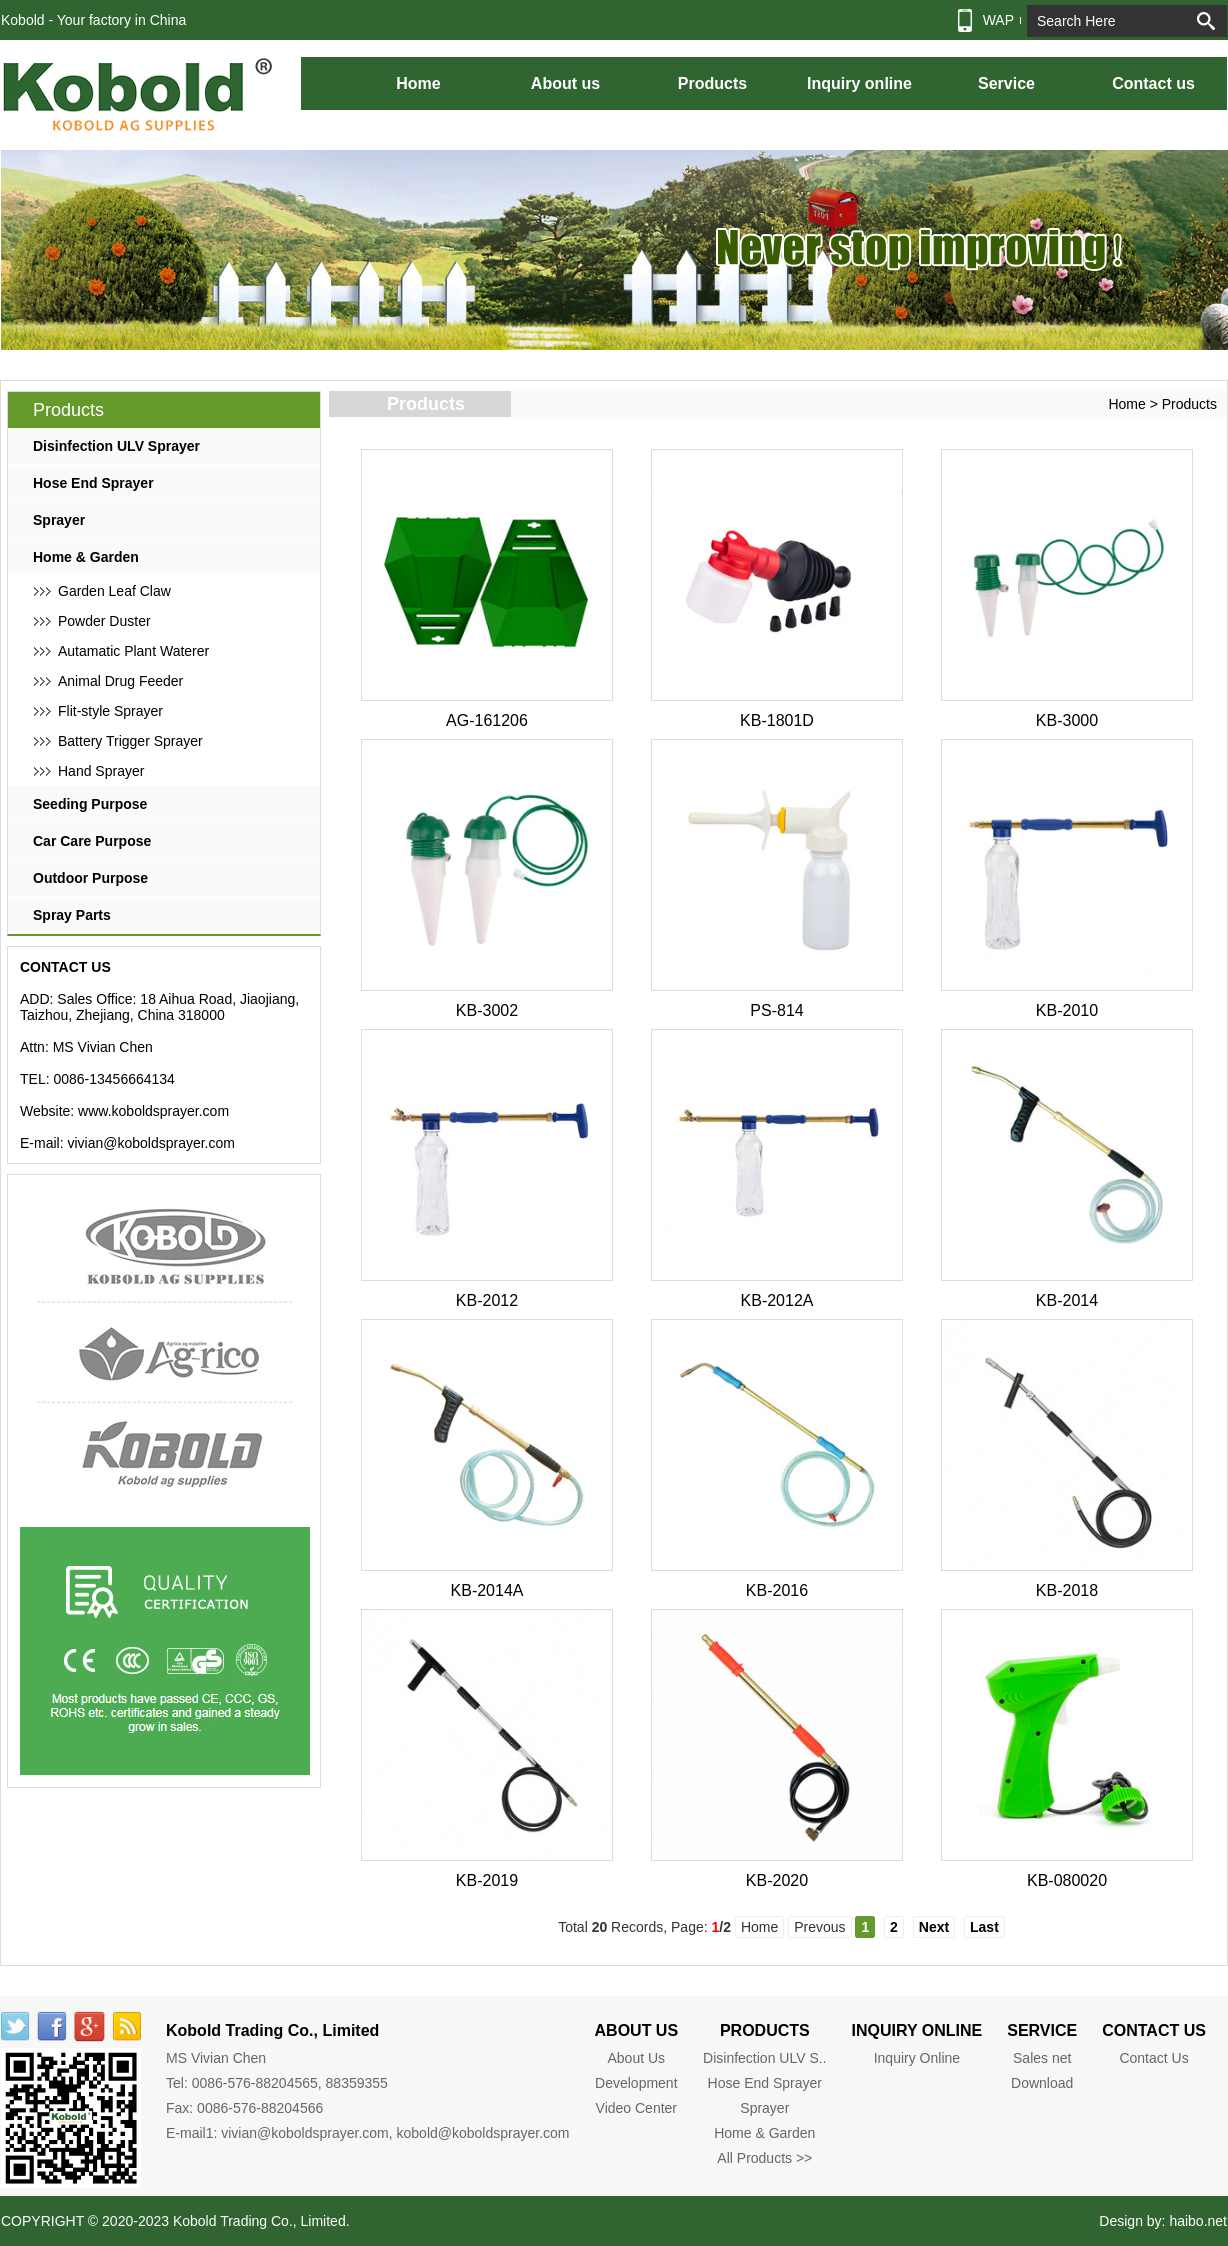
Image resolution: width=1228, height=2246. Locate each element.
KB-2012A (777, 1300)
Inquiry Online (917, 2058)
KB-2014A (487, 1590)
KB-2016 (777, 1590)
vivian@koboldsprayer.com (151, 1143)
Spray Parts (72, 915)
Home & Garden (86, 557)
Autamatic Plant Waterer (133, 651)
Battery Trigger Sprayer (130, 741)
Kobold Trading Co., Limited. (261, 2221)
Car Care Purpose (92, 841)
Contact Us (1153, 2058)
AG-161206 (487, 720)
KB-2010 (1067, 1010)
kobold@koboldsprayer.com (483, 2133)
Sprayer (59, 520)
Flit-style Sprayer (110, 711)
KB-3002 (487, 1010)
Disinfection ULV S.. (764, 2058)
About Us (637, 2058)
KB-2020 (777, 1880)
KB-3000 (1067, 720)
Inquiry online (859, 83)
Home (418, 83)
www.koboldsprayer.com (153, 1111)
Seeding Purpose (90, 804)
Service (1006, 83)
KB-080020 (1067, 1880)
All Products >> (764, 2158)
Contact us (1153, 83)
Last (984, 1927)
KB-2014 (1067, 1300)
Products (712, 83)
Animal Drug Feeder (120, 681)
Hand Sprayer (101, 771)
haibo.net (1198, 2221)
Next (934, 1927)
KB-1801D (777, 720)
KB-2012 (487, 1300)
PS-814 (776, 1010)
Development (636, 2083)
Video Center (636, 2108)
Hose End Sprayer (93, 483)
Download (1042, 2083)
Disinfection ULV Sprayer (116, 446)
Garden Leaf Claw (114, 591)
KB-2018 (1067, 1590)
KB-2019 (487, 1880)
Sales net (1042, 2058)
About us (565, 83)
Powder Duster (104, 621)
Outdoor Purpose (90, 878)
